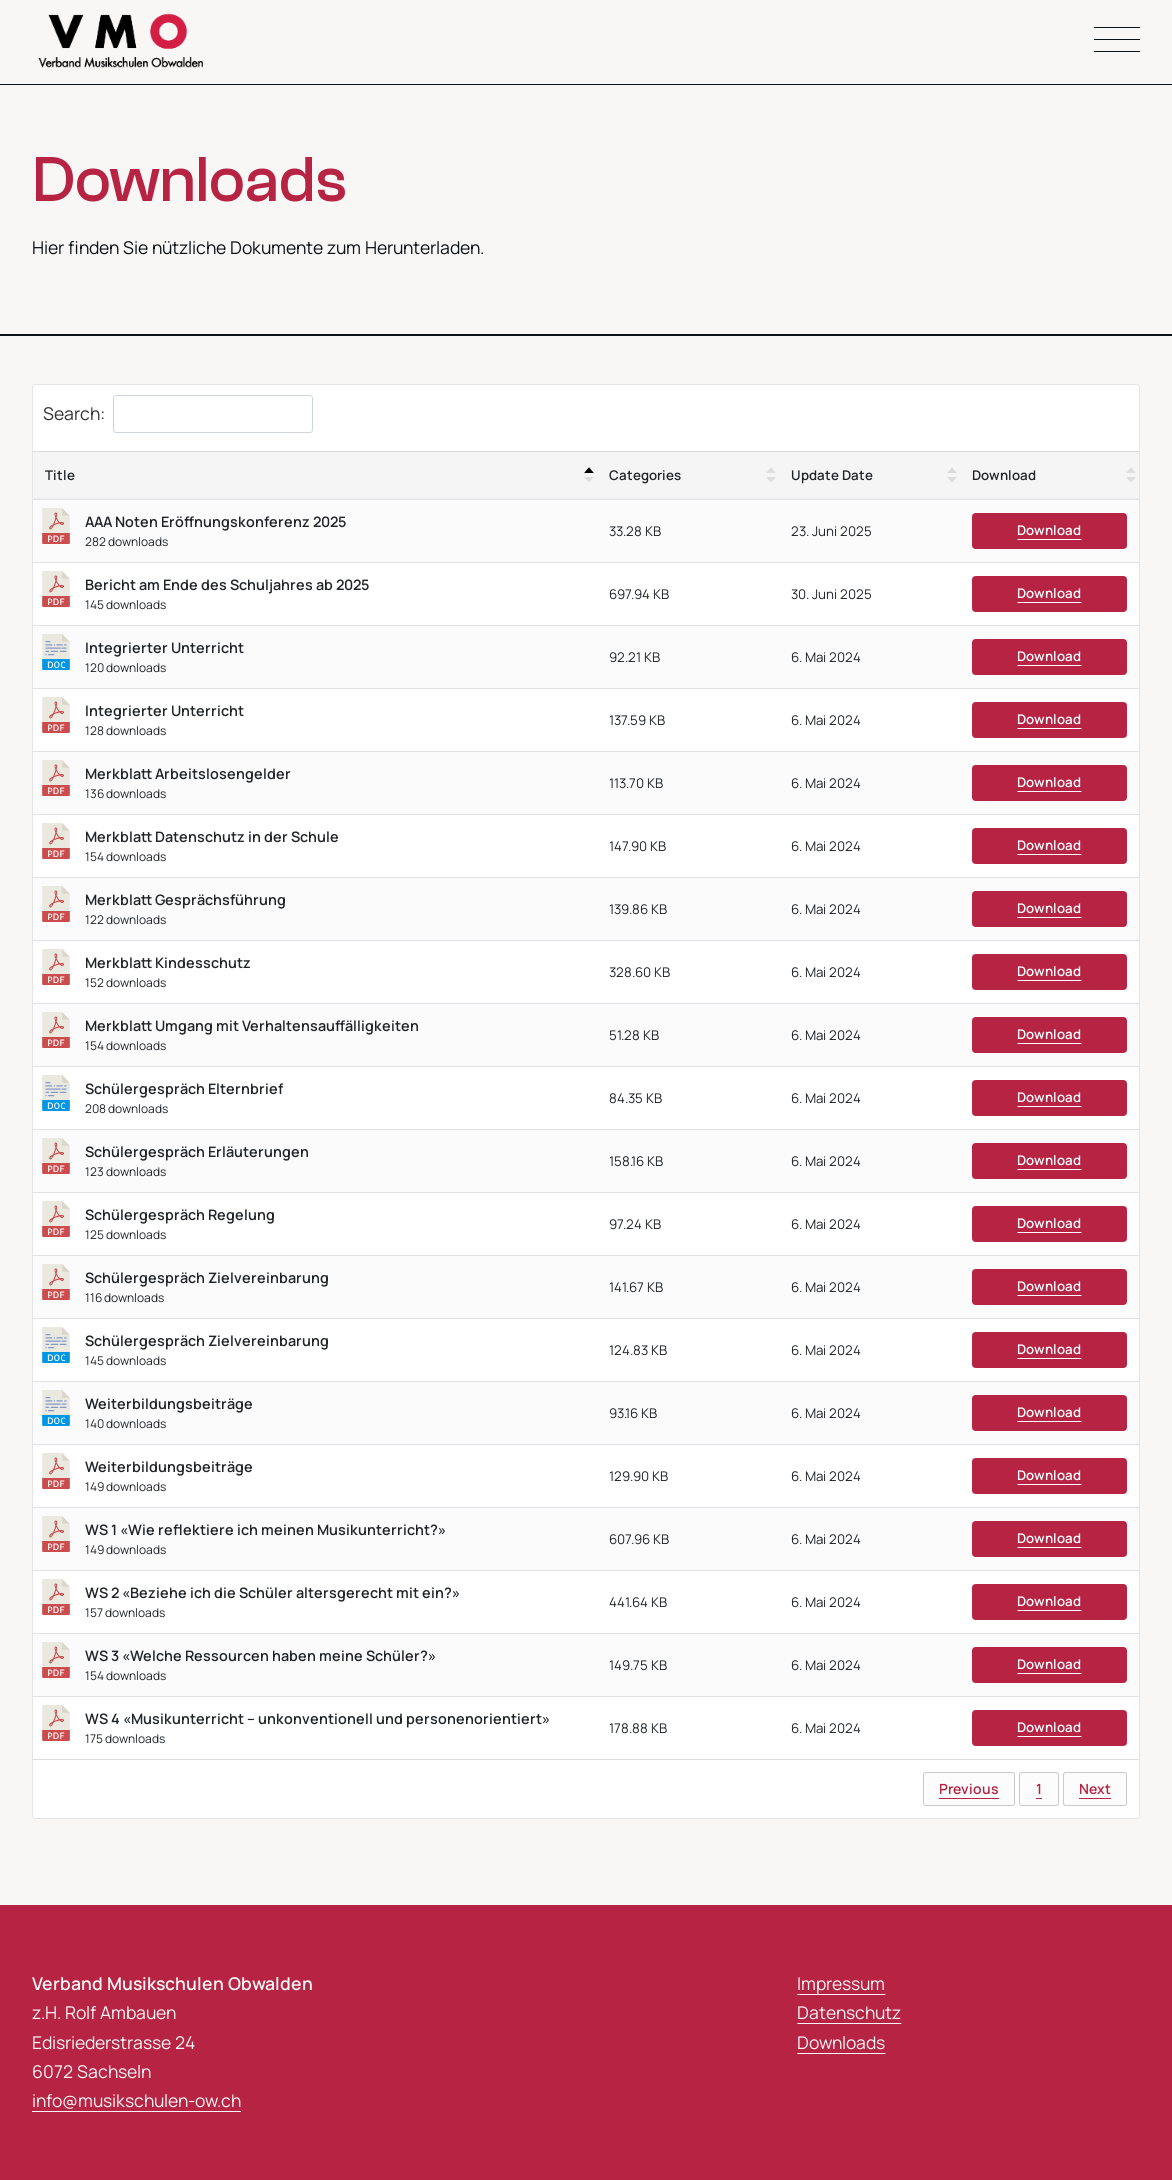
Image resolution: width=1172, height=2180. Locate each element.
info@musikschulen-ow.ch (137, 2101)
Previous (969, 1788)
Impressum (841, 1984)
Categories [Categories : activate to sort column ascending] (645, 476)
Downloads (841, 2042)
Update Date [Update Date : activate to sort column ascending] (832, 476)
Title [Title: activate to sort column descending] (60, 476)
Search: (178, 415)
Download (1049, 531)
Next (1095, 1788)
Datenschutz (849, 2013)
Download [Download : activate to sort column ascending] (1004, 476)
